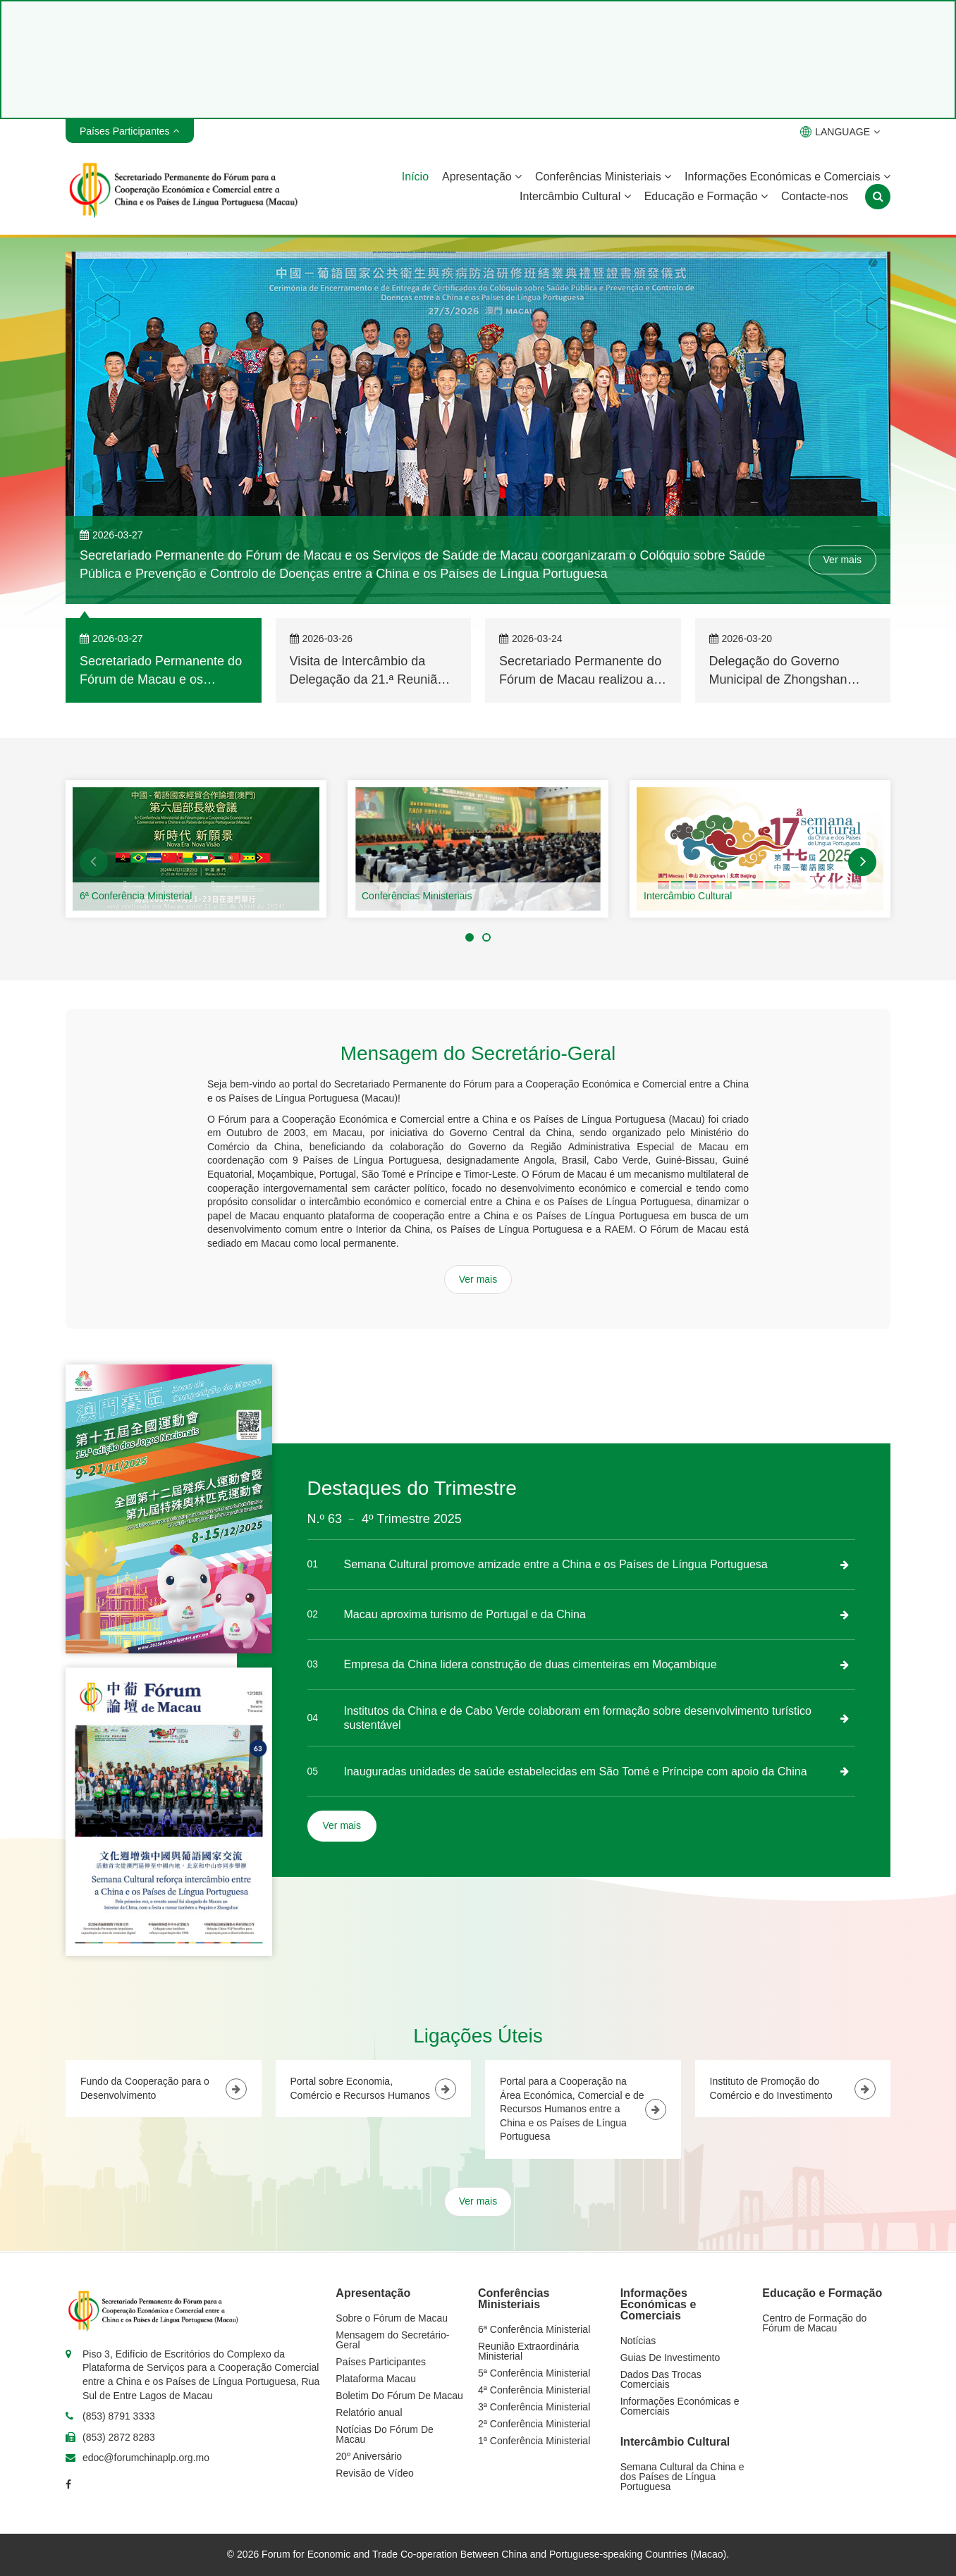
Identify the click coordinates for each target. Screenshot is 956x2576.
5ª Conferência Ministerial (534, 2373)
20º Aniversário (369, 2456)
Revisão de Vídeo (375, 2473)
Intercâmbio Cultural (575, 196)
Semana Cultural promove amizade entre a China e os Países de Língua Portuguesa (556, 1564)
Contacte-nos (814, 196)
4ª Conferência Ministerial (534, 2390)
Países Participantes (381, 2361)
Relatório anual (369, 2412)
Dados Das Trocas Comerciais (660, 2379)
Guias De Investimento (670, 2357)
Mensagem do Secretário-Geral (392, 2339)
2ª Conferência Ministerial (534, 2423)
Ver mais (842, 559)
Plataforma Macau (376, 2378)
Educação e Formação (706, 196)
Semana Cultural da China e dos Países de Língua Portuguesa (682, 2476)
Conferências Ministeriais (603, 177)
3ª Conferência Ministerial (534, 2406)
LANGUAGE (840, 131)
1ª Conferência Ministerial (534, 2440)
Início (415, 177)
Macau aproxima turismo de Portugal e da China (465, 1614)
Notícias (638, 2340)
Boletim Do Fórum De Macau (399, 2395)
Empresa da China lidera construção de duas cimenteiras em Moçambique (530, 1664)
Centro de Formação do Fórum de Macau (814, 2323)
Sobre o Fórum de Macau (392, 2318)
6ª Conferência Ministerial (136, 895)
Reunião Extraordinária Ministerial (528, 2351)
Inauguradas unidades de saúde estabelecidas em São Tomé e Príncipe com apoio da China (575, 1771)
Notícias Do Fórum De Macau (384, 2434)
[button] (94, 862)
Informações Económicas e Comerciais (787, 177)
